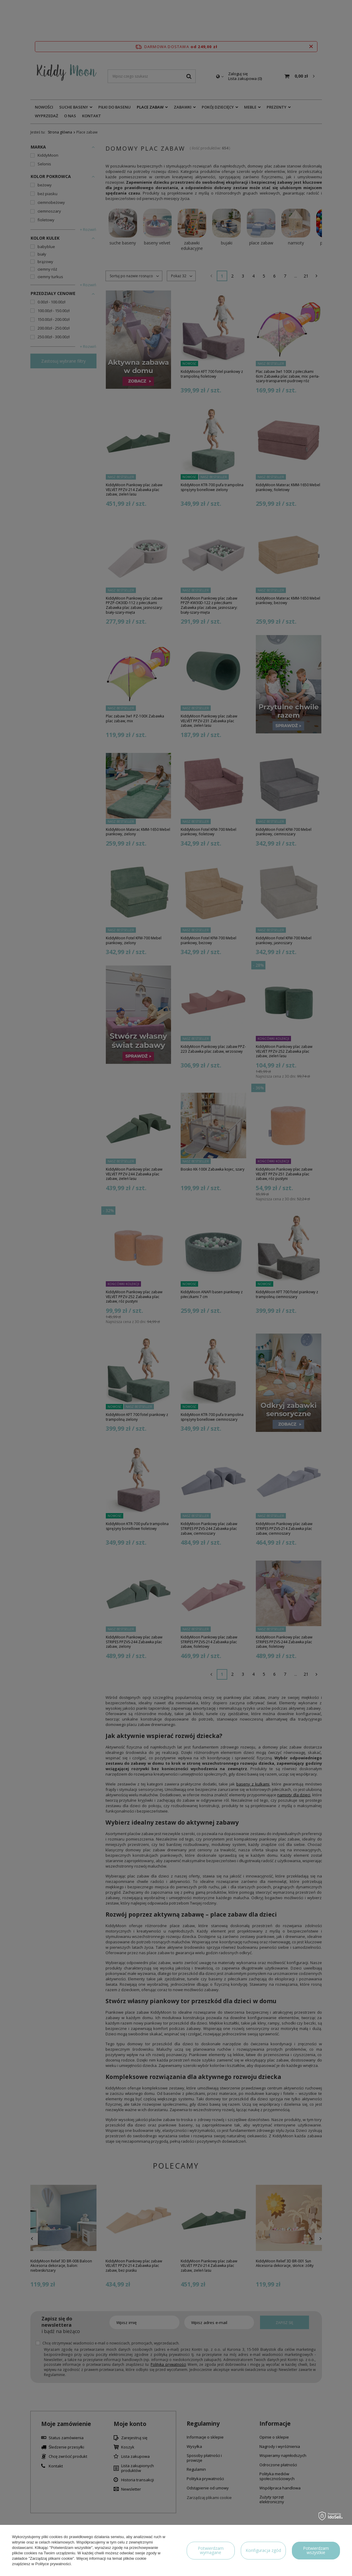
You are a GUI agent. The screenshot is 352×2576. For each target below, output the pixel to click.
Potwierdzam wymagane (211, 2550)
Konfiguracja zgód (263, 2550)
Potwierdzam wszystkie (316, 2550)
